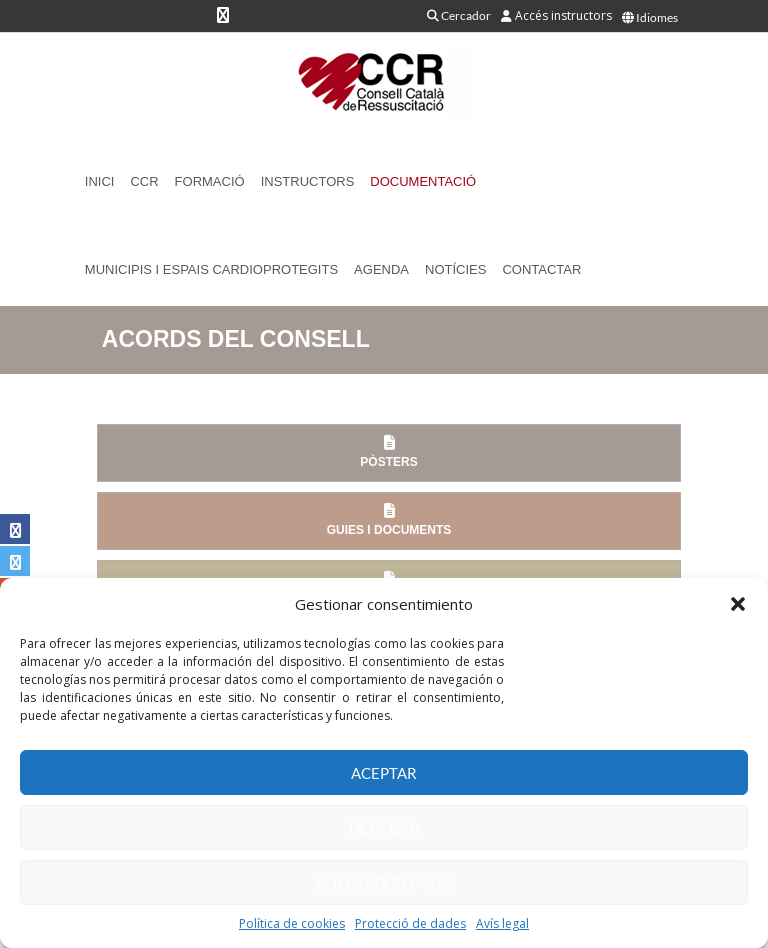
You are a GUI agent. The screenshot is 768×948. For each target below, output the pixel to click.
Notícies (455, 269)
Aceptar (384, 773)
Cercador (459, 15)
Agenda (381, 269)
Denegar (384, 828)
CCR (144, 181)
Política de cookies (292, 923)
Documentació (423, 181)
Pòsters (389, 452)
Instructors (308, 181)
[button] (738, 604)
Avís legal (502, 923)
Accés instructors (556, 15)
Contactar (541, 269)
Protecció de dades (410, 923)
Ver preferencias (384, 883)
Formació (210, 181)
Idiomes (650, 17)
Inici (100, 181)
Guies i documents (389, 520)
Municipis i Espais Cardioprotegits (211, 269)
